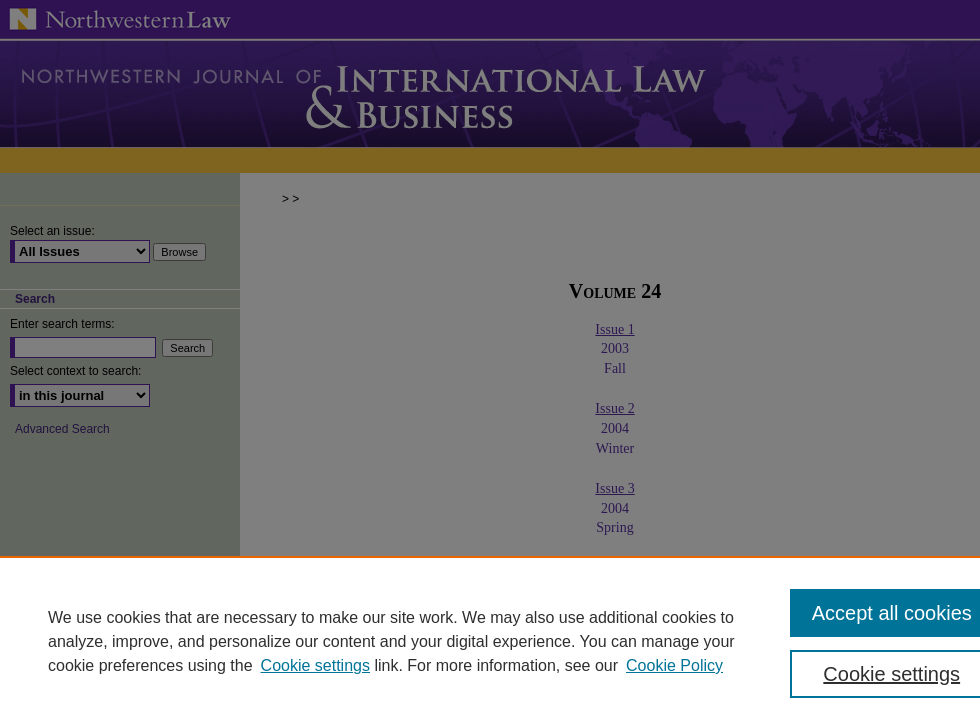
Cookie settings (315, 665)
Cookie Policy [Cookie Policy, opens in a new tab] (674, 665)
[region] (490, 641)
